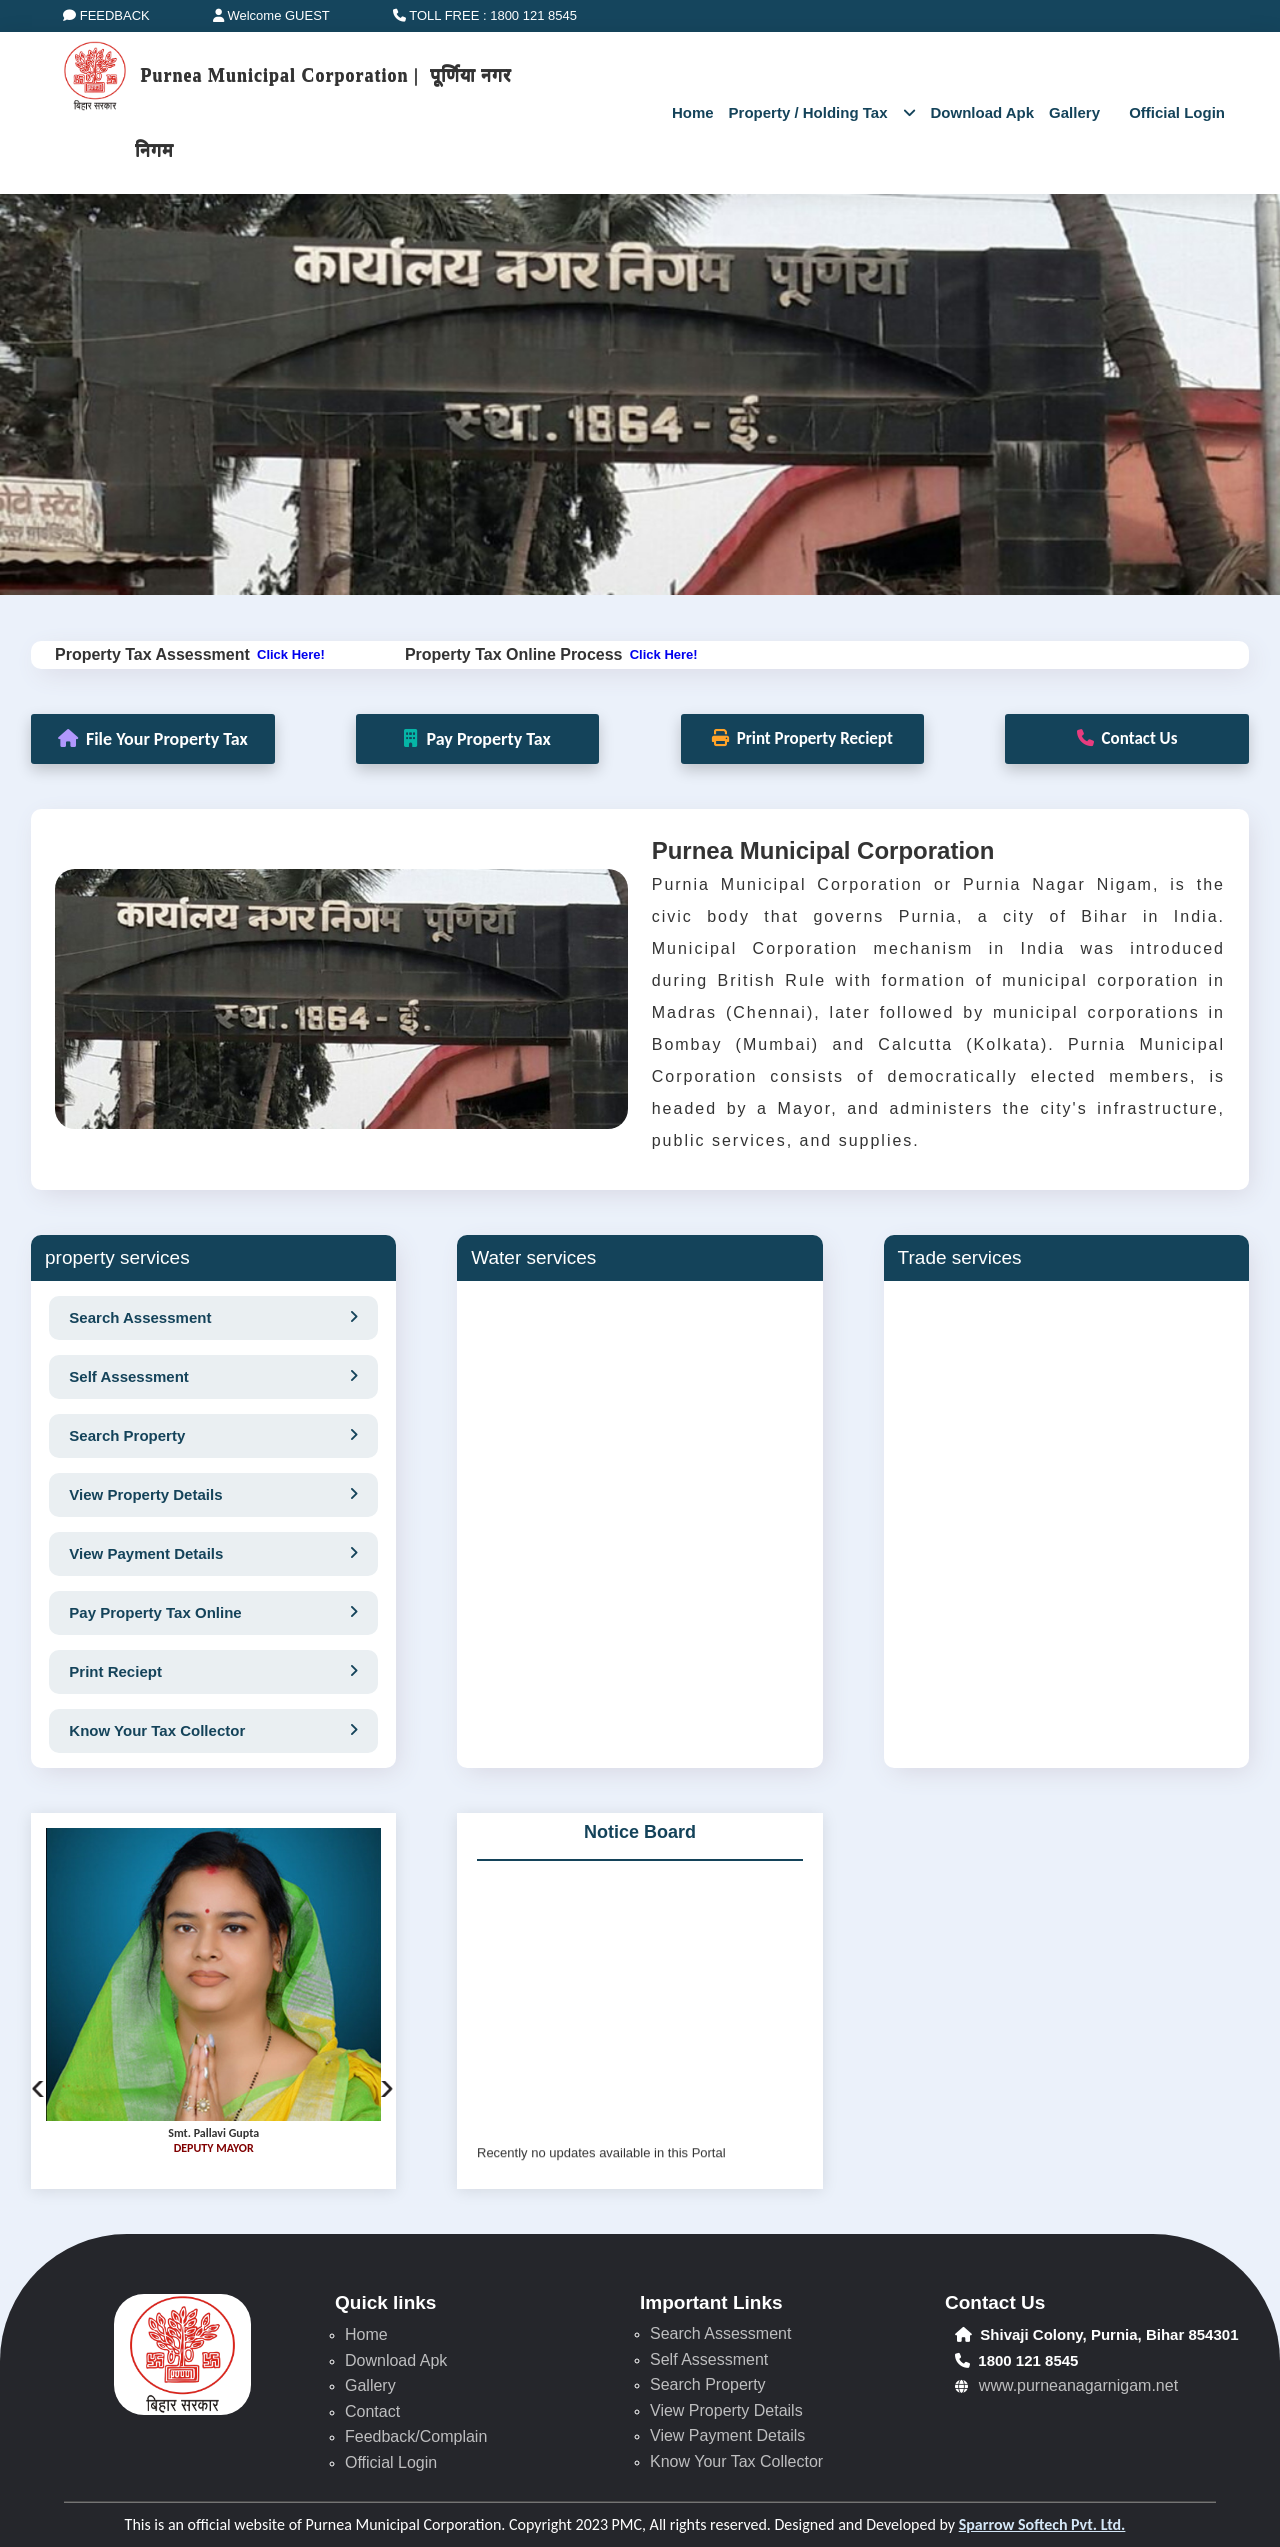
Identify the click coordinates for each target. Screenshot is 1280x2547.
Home (682, 112)
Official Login (391, 2462)
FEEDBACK (106, 15)
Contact (372, 2411)
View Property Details (726, 2410)
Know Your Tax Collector (736, 2461)
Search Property (708, 2384)
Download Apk (983, 112)
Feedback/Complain (416, 2436)
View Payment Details (727, 2435)
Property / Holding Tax (822, 112)
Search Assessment (720, 2333)
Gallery (1081, 112)
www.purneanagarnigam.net (1078, 2385)
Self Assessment (709, 2359)
